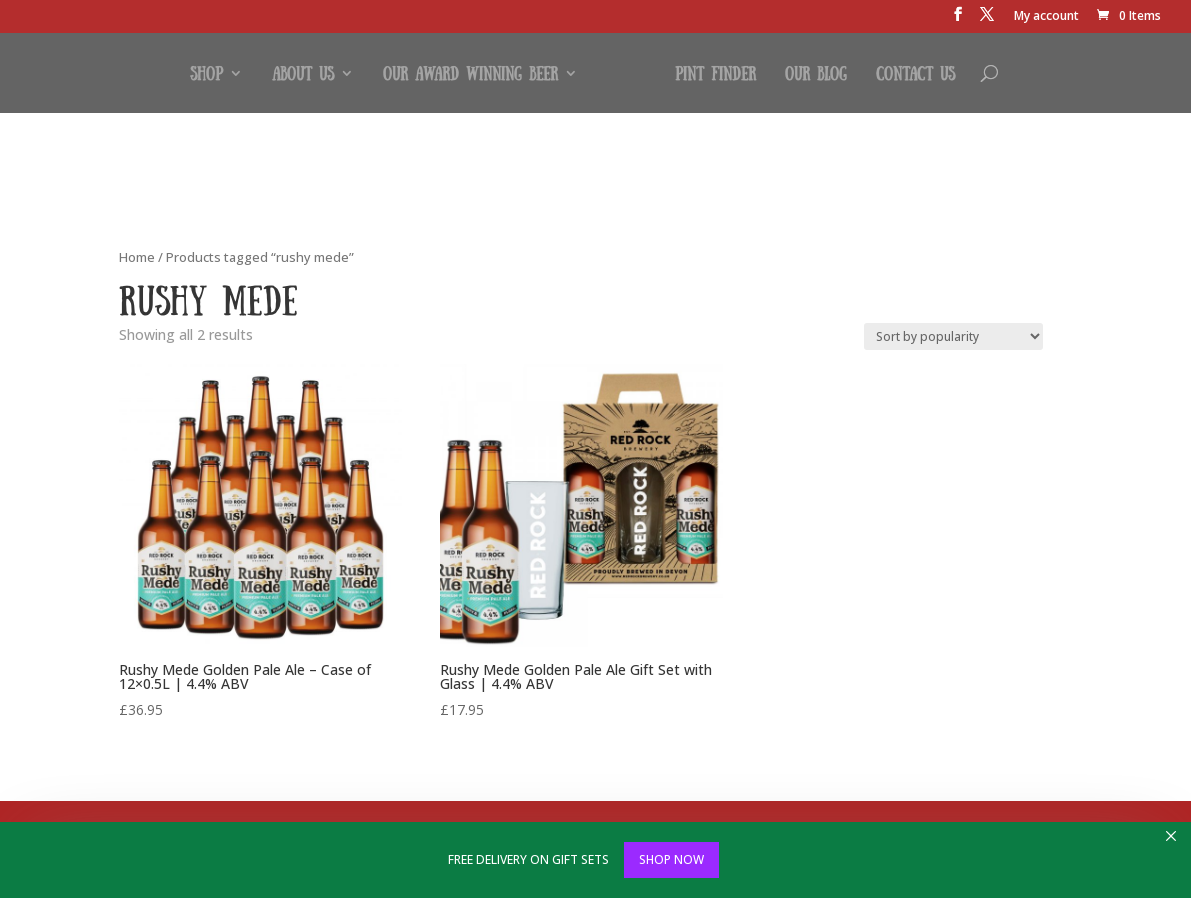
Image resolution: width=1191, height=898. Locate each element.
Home (137, 257)
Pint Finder (715, 73)
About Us (303, 73)
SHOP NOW (671, 859)
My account (1046, 17)
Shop (206, 73)
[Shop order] (953, 336)
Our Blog (816, 73)
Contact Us (915, 73)
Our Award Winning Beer (470, 73)
